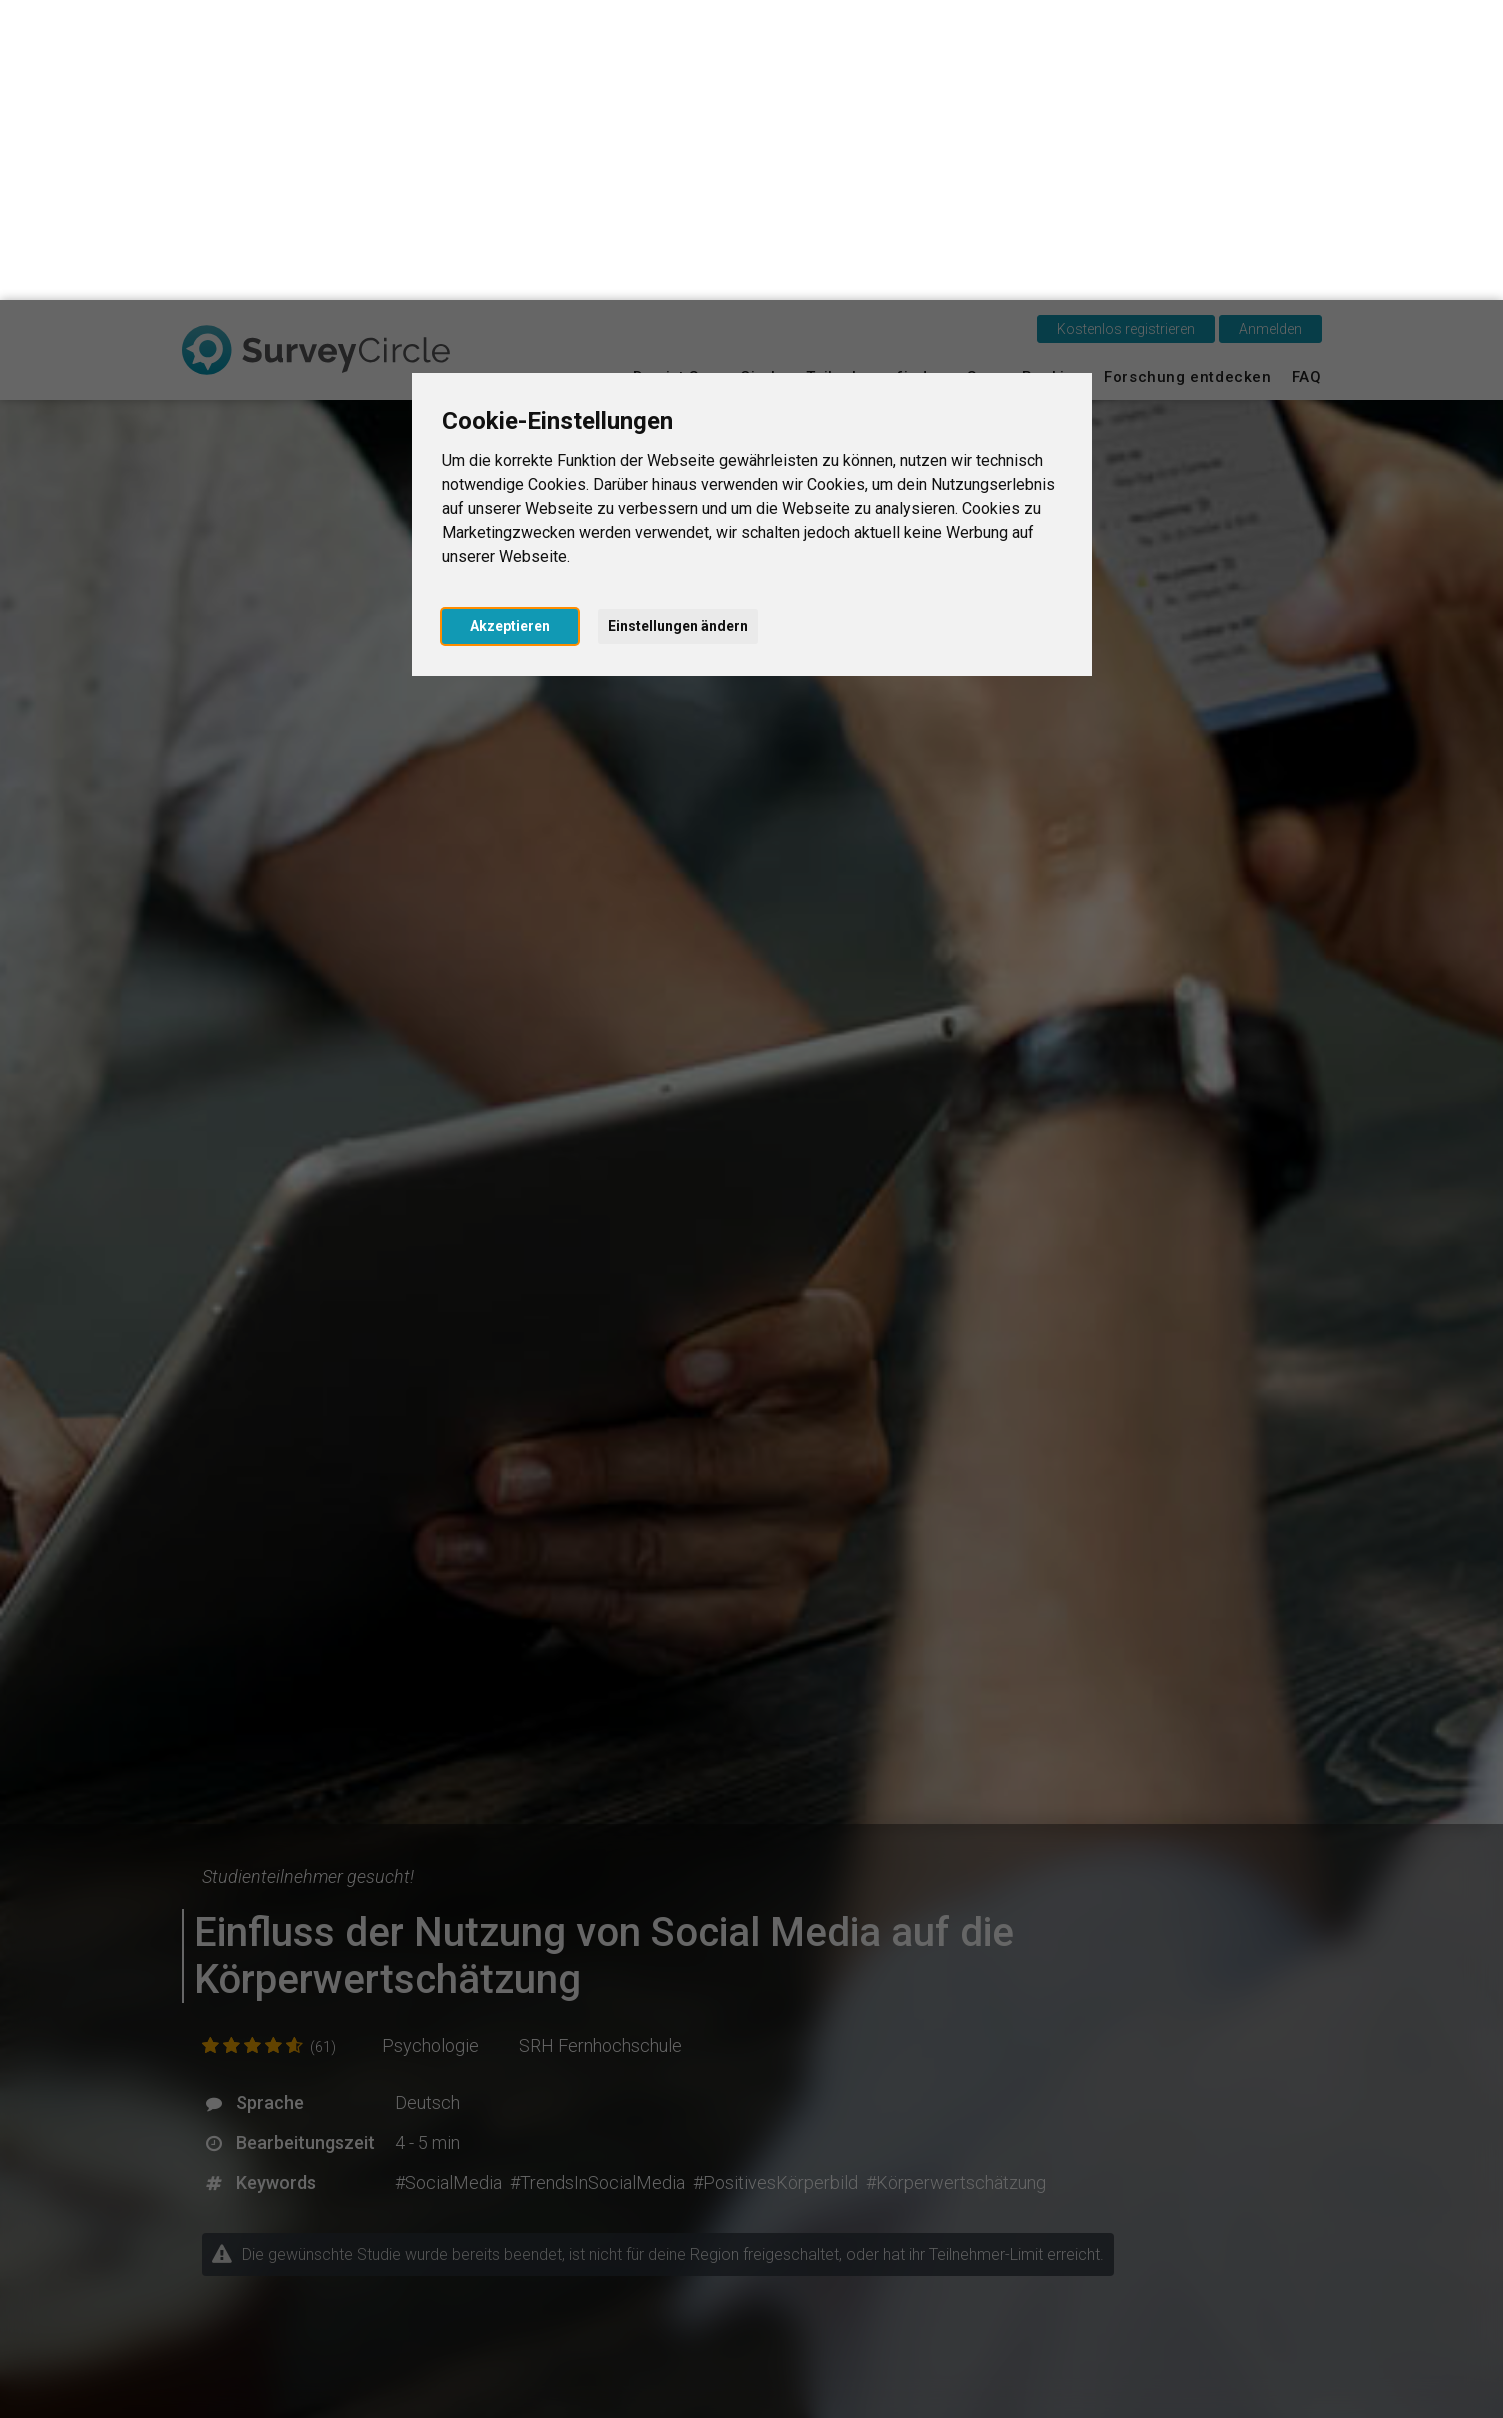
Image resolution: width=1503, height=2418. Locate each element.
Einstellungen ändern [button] (678, 326)
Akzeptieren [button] (510, 326)
